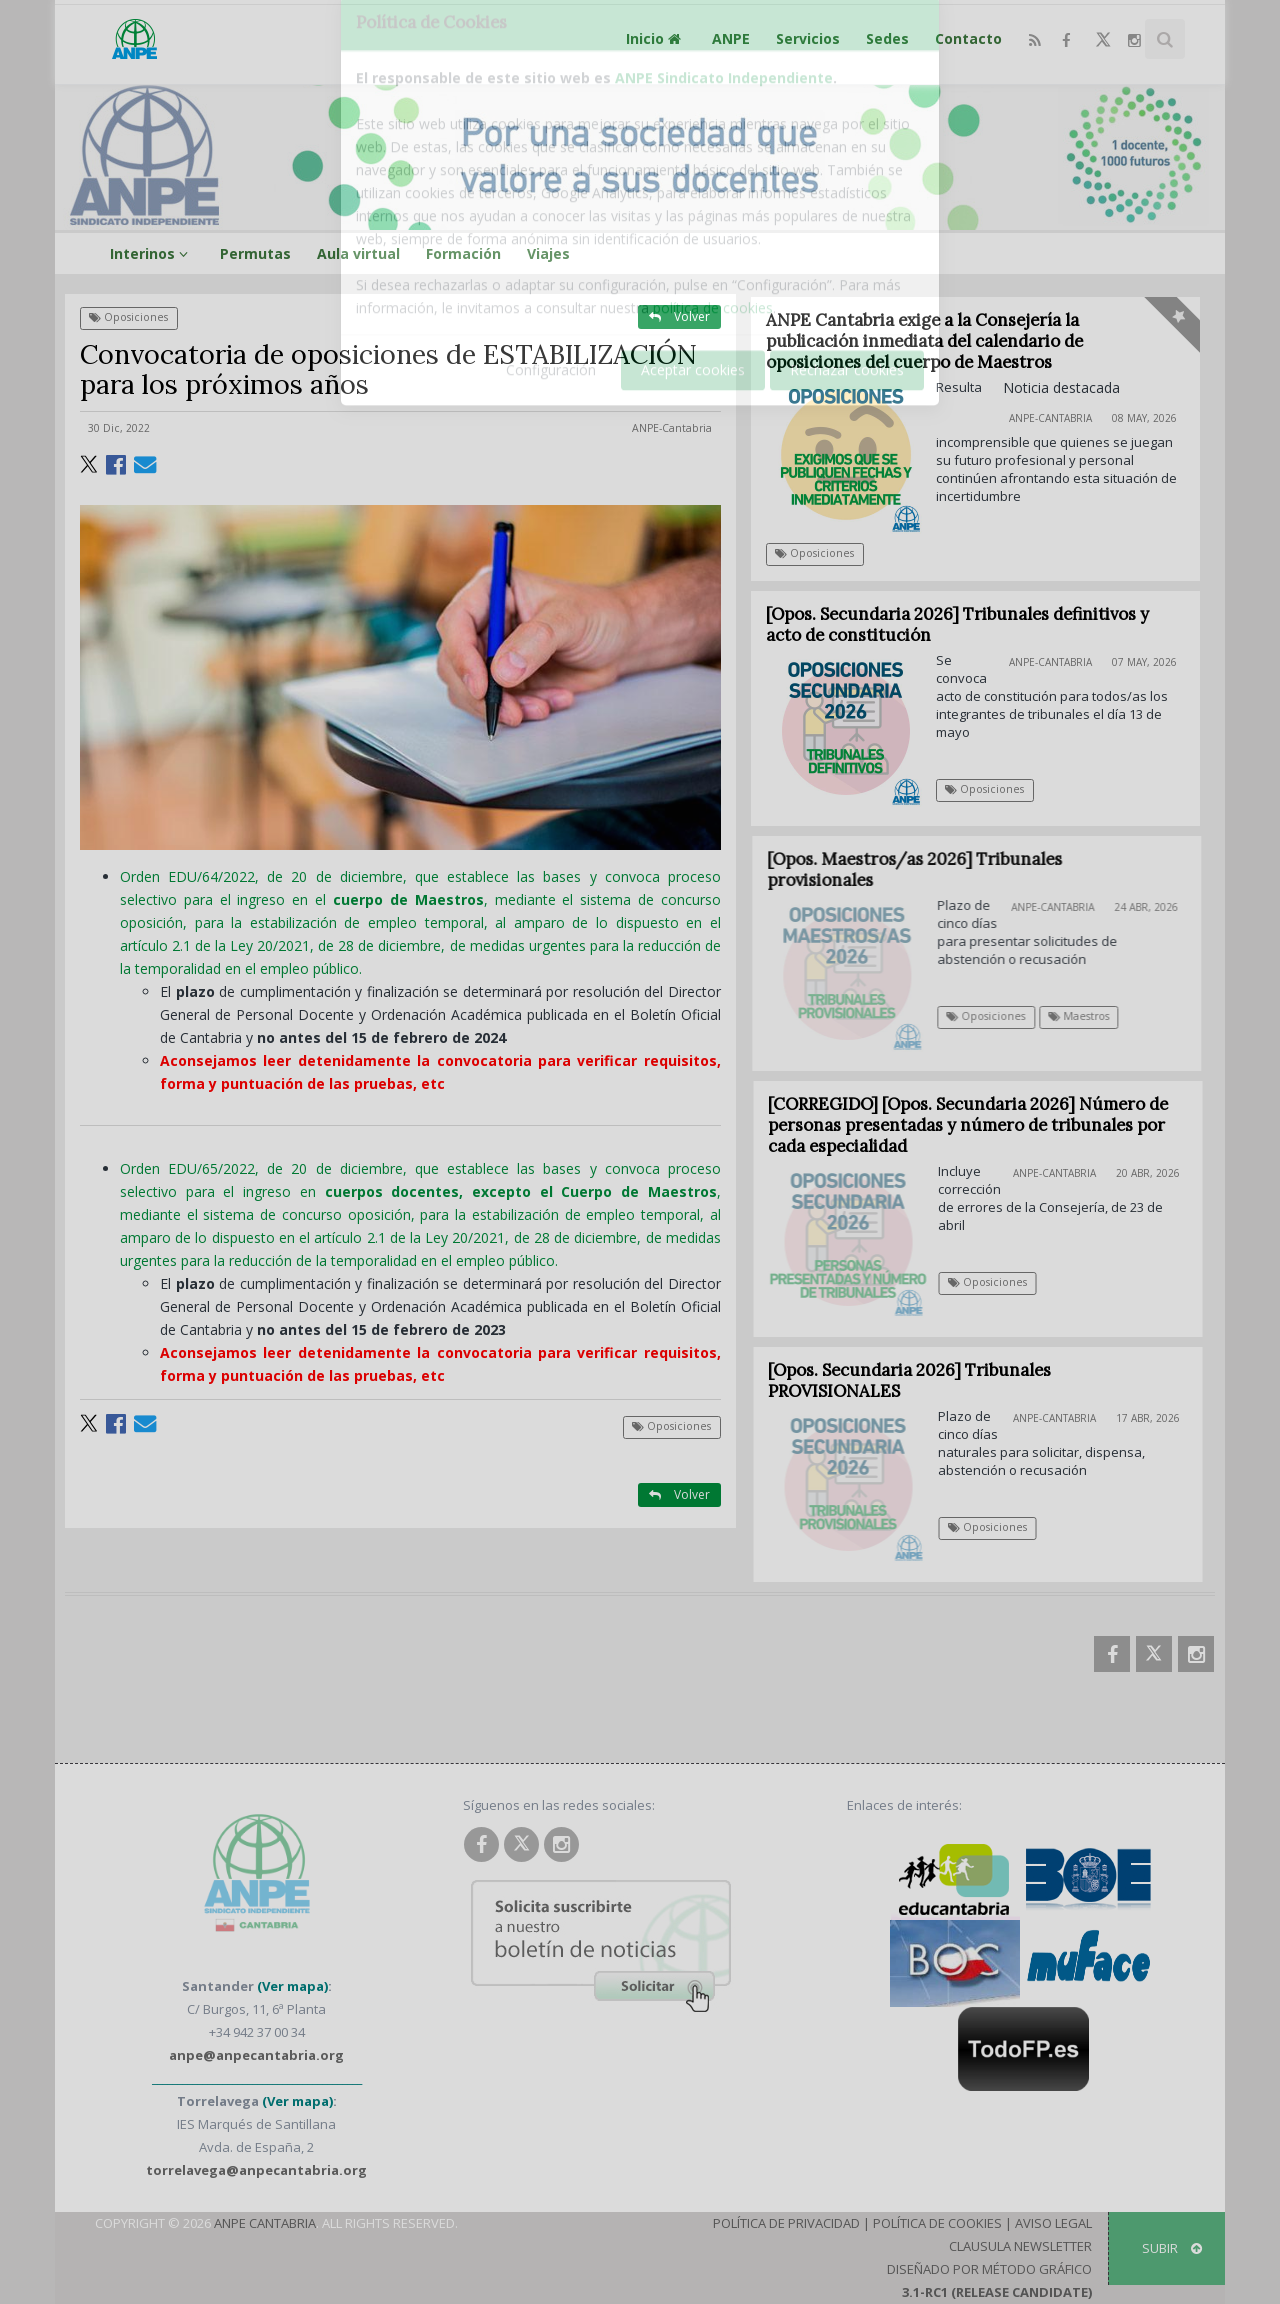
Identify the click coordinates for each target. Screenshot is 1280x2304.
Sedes (887, 38)
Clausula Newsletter (1020, 2246)
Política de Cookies (937, 2223)
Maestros (1091, 1016)
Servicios (808, 38)
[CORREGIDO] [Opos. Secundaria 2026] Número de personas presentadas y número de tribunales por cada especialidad (980, 1125)
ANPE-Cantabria (672, 428)
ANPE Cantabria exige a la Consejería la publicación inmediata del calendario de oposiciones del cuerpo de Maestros (924, 341)
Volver (679, 316)
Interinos (152, 253)
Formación (463, 253)
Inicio (656, 38)
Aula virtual (358, 253)
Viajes (548, 253)
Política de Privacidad (786, 2223)
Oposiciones (128, 317)
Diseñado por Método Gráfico (989, 2269)
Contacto (968, 38)
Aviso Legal (1053, 2223)
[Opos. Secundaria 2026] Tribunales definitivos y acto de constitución (957, 624)
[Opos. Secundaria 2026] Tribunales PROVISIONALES (921, 1380)
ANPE (731, 38)
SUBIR (1172, 2248)
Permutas (255, 253)
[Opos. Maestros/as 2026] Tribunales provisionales (927, 869)
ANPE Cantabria (265, 2223)
